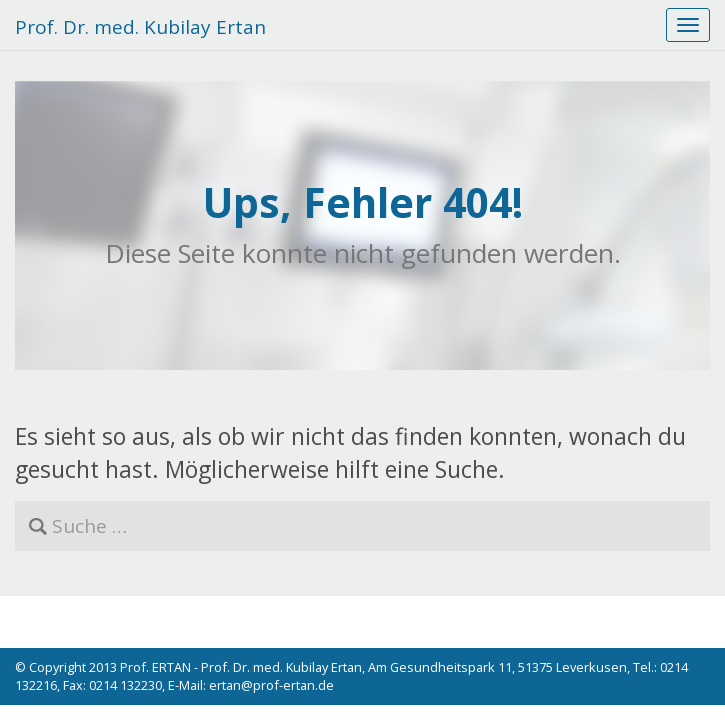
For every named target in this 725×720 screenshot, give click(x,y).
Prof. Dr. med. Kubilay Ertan (140, 27)
